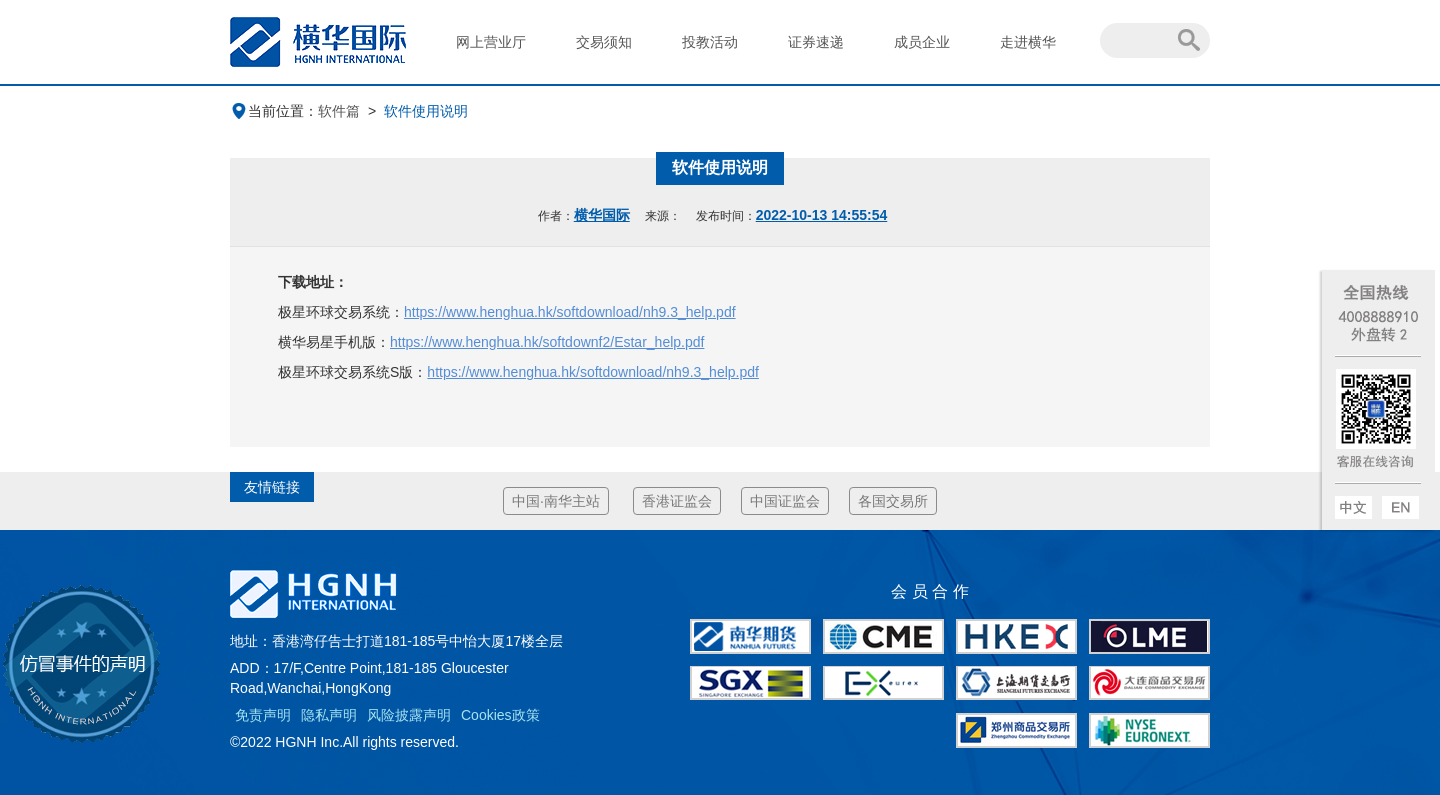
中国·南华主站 (556, 501)
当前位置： (274, 111)
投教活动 (710, 42)
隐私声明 (329, 715)
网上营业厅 (491, 42)
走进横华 (1028, 42)
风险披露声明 (409, 715)
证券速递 (816, 42)
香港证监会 (677, 501)
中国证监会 (785, 501)
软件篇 (339, 111)
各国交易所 (893, 501)
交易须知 (604, 42)
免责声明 (263, 715)
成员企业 (922, 42)
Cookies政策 (500, 715)
